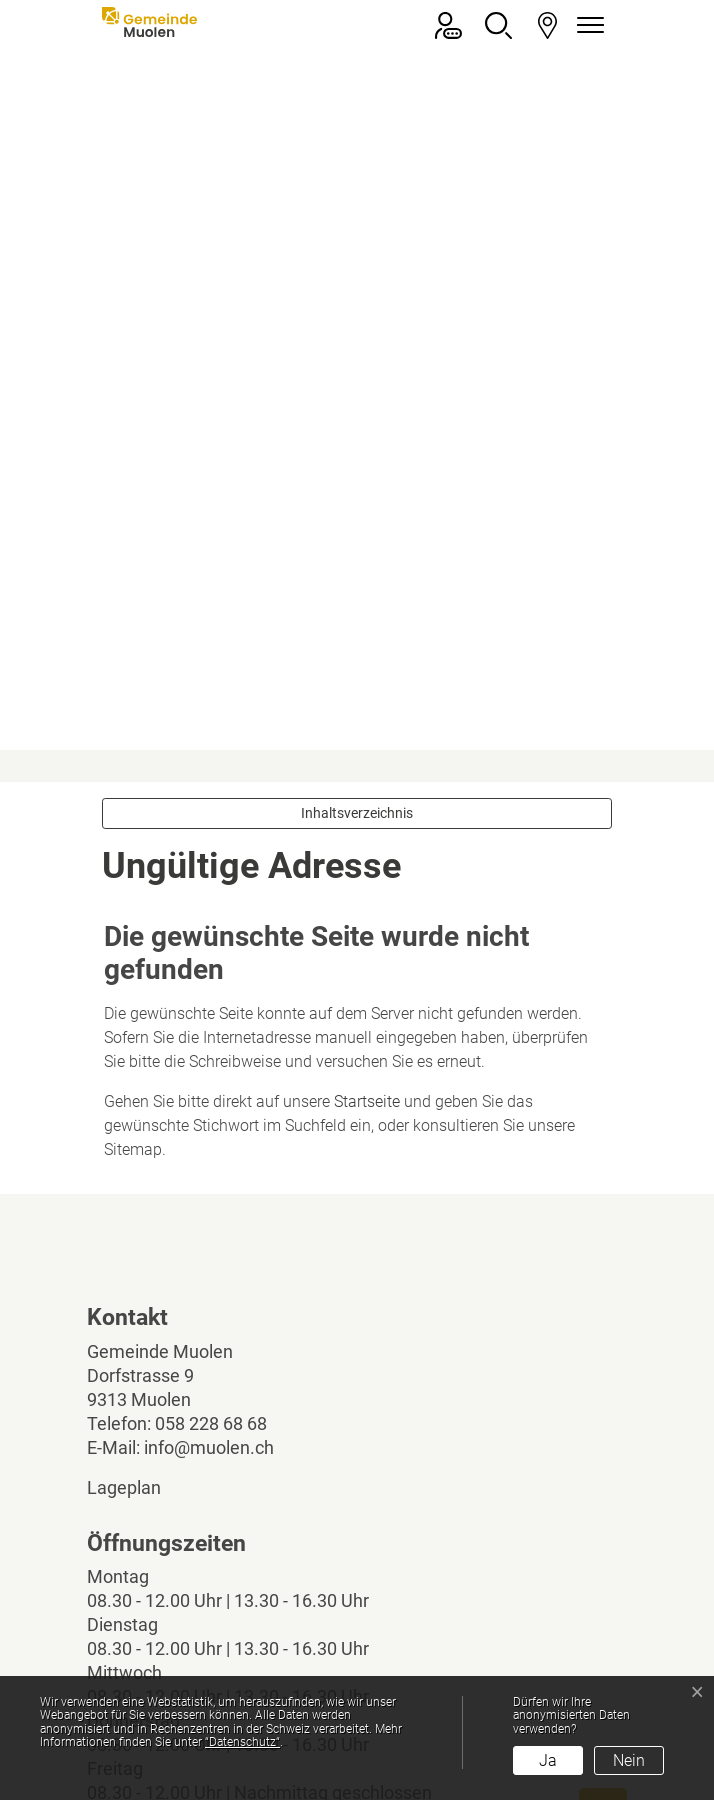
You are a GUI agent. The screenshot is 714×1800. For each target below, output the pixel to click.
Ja (548, 1760)
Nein (629, 1760)
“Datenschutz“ (242, 1742)
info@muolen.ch (209, 1147)
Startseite (367, 801)
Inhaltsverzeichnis (357, 513)
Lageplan (141, 1187)
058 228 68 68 (211, 1123)
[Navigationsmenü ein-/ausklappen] (587, 25)
